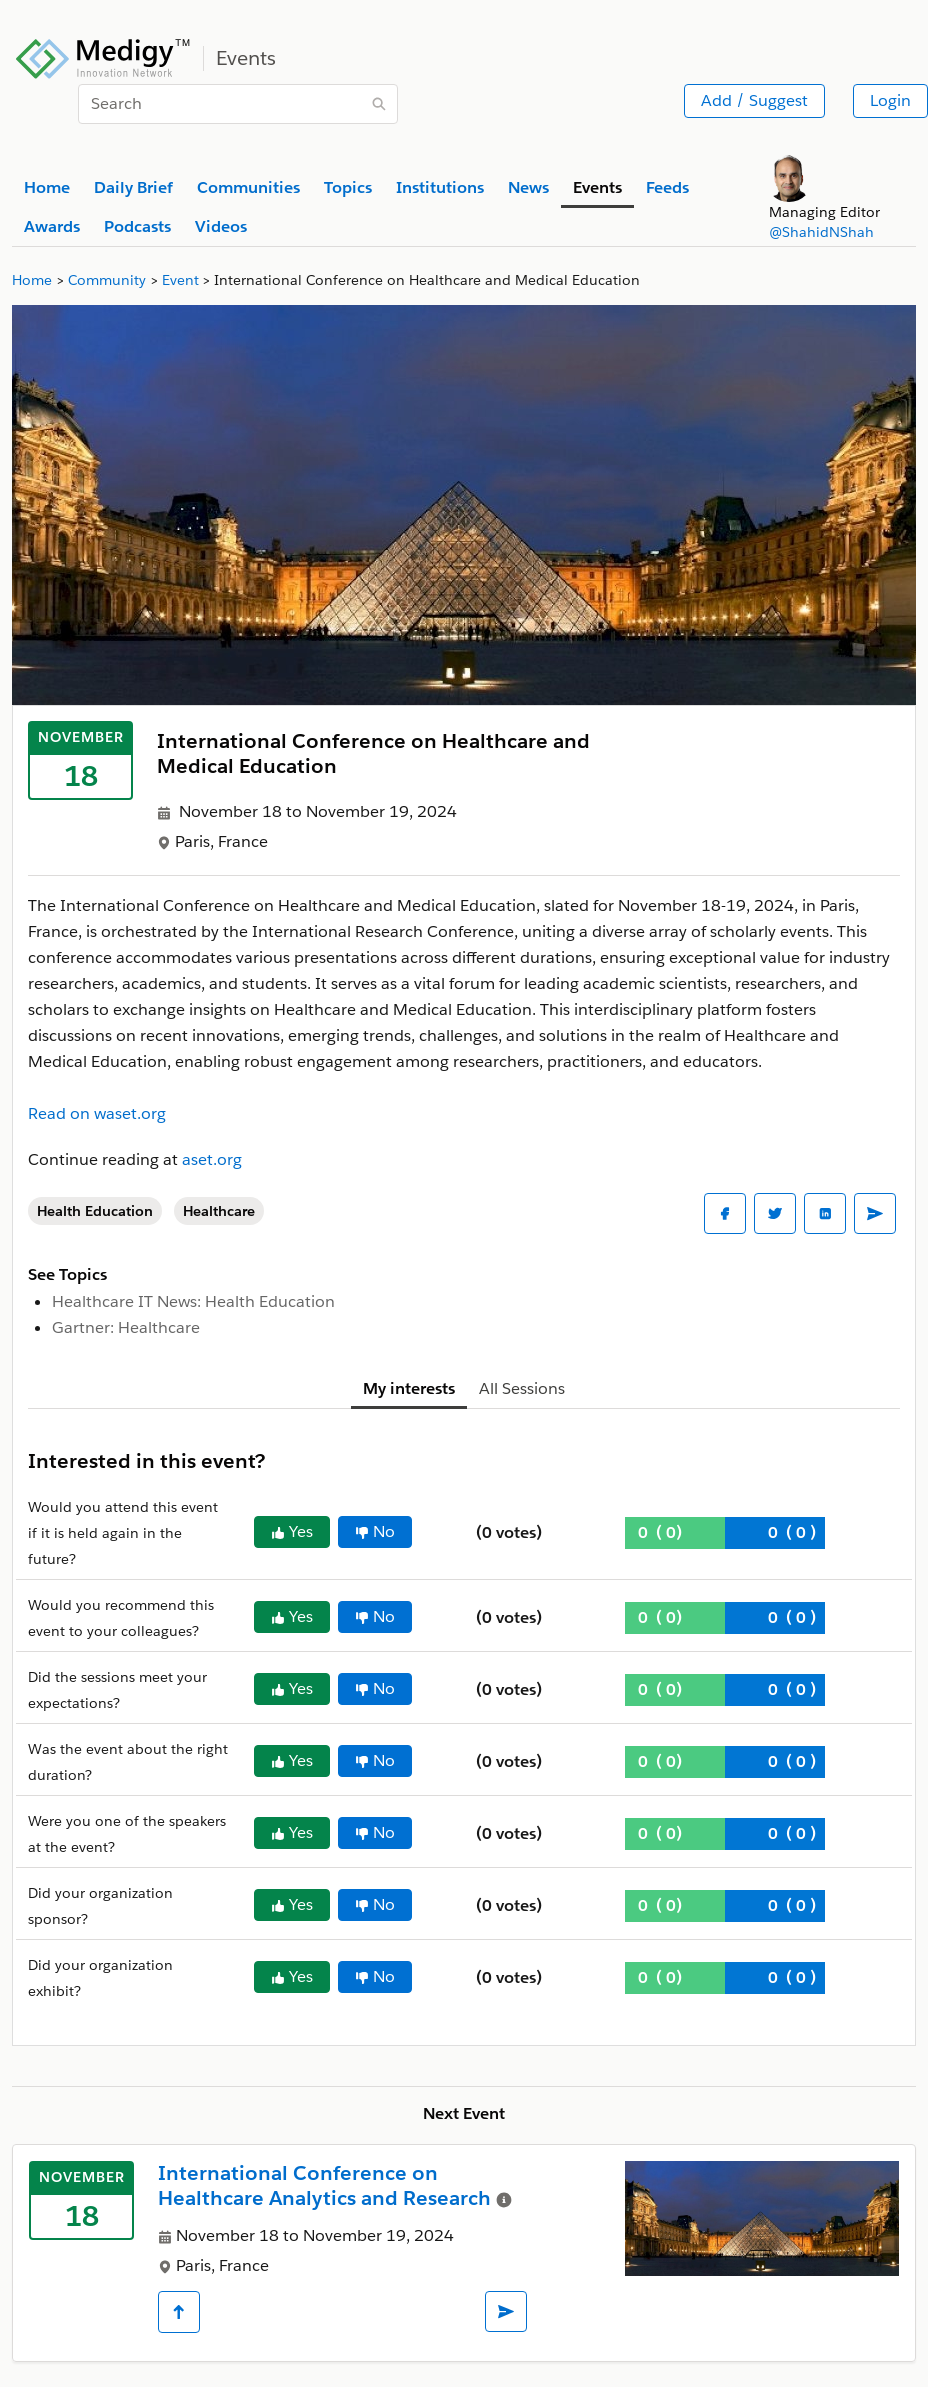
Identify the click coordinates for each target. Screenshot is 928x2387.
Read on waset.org (97, 1113)
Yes (292, 1531)
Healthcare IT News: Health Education (193, 1301)
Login (890, 100)
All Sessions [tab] (522, 1388)
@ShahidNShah (821, 232)
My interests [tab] (409, 1388)
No (375, 1531)
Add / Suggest (754, 100)
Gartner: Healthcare (126, 1327)
